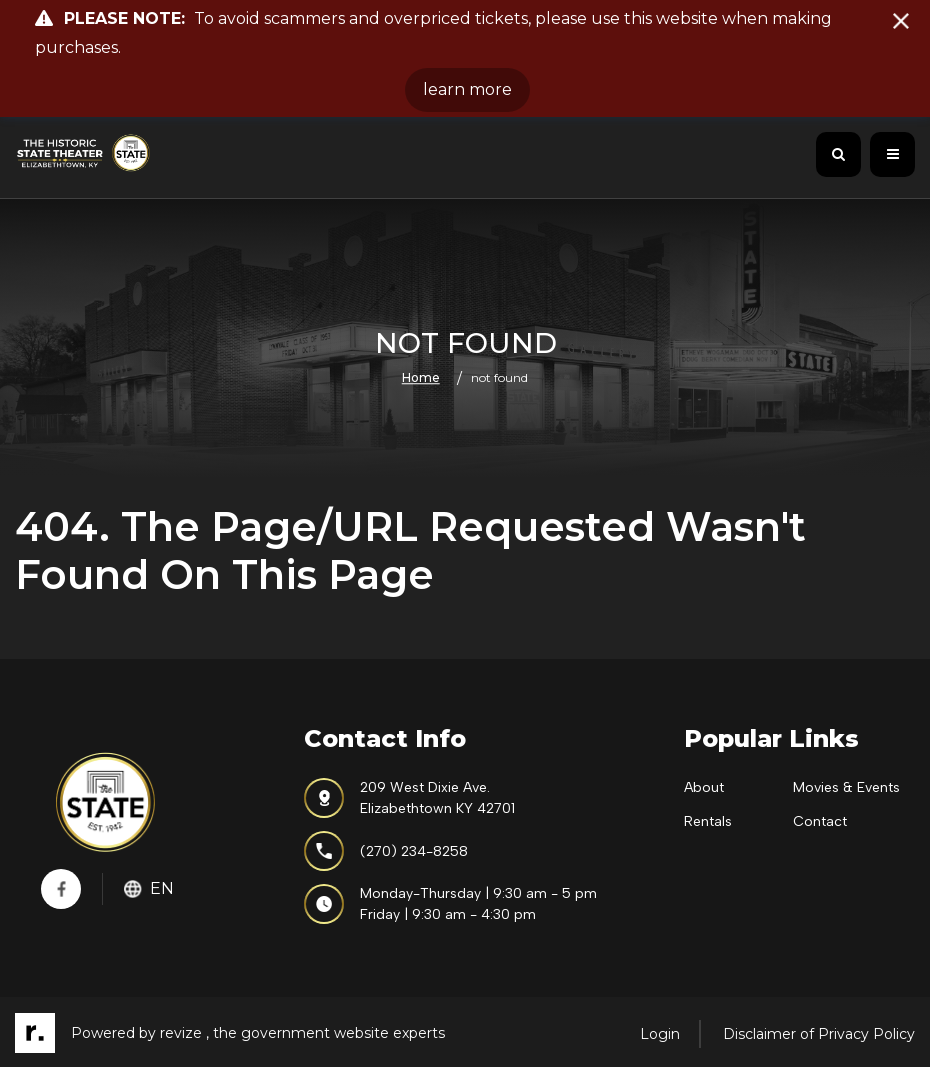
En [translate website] (149, 888)
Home (421, 377)
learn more (467, 89)
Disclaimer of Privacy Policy (819, 1034)
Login (660, 1034)
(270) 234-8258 (386, 851)
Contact (820, 821)
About (704, 787)
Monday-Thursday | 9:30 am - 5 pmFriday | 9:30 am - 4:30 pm (450, 904)
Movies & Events (846, 787)
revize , (184, 1033)
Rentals (708, 821)
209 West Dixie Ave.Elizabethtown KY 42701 (409, 798)
